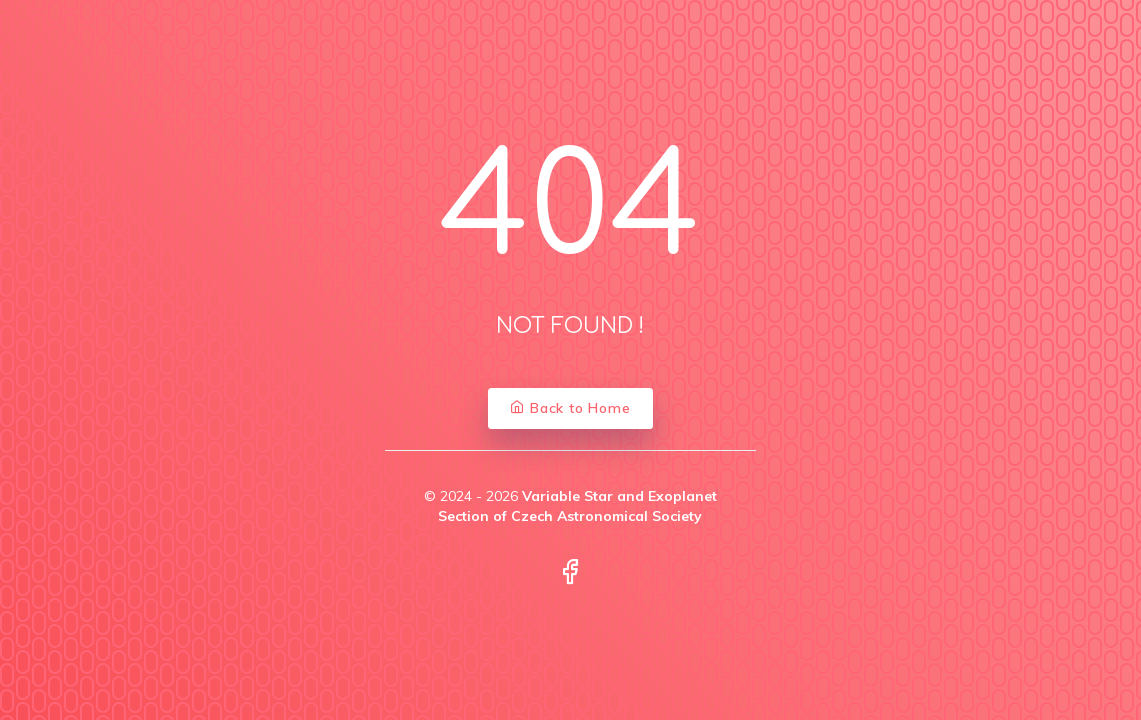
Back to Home (570, 408)
